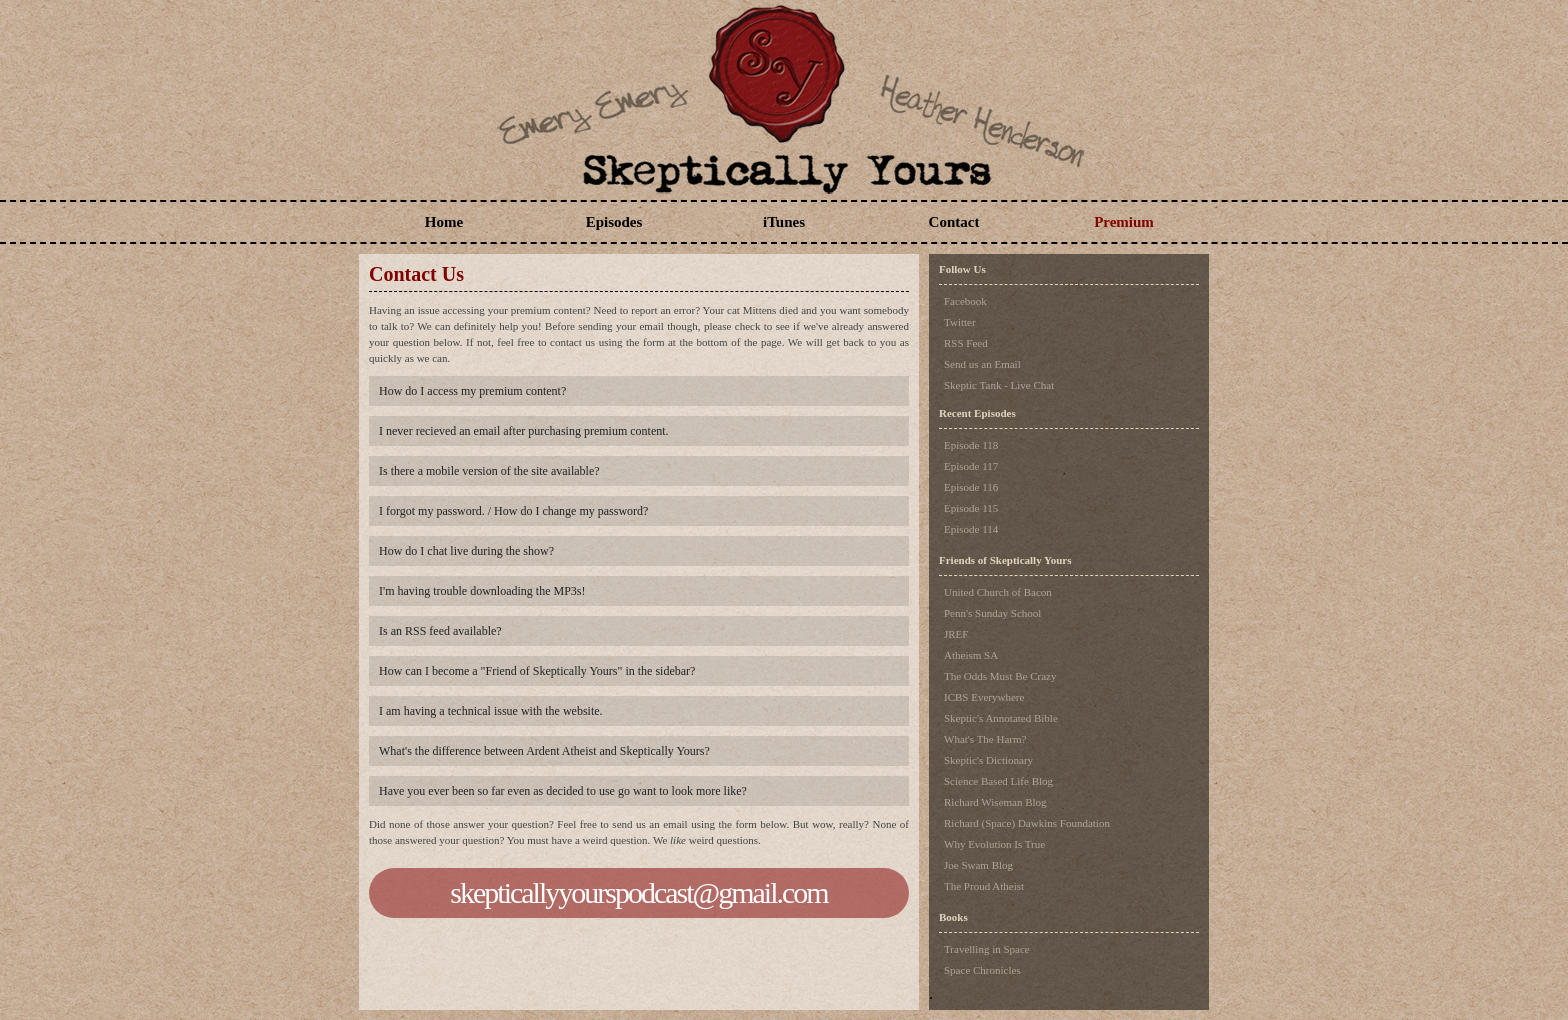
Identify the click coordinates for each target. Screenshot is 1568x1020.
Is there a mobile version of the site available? (489, 471)
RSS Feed (966, 343)
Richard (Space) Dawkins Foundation (1027, 823)
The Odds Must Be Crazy (1000, 676)
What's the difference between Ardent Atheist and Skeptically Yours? (544, 751)
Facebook (965, 301)
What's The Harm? (985, 739)
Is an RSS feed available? (440, 631)
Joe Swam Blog (978, 865)
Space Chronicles (982, 970)
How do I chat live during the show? (466, 551)
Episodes (614, 222)
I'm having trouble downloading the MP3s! (482, 591)
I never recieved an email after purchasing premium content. (524, 431)
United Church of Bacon (998, 592)
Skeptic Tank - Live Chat (999, 385)
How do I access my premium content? (472, 391)
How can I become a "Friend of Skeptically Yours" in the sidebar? (537, 671)
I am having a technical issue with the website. (491, 711)
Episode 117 (971, 466)
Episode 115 (971, 508)
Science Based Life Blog (998, 781)
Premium (1124, 222)
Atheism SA (971, 655)
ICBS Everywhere (984, 697)
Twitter (960, 322)
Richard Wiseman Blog (995, 802)
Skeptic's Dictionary (988, 760)
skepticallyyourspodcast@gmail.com (638, 892)
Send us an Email (982, 364)
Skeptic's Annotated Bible (1001, 718)
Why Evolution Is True (994, 844)
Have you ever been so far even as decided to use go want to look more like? (563, 791)
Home (444, 222)
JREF (956, 634)
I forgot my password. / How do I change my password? (513, 511)
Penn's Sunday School (992, 613)
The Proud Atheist (984, 886)
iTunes (784, 222)
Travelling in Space (987, 949)
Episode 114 (971, 529)
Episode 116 (971, 487)
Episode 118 (971, 445)
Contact (954, 222)
